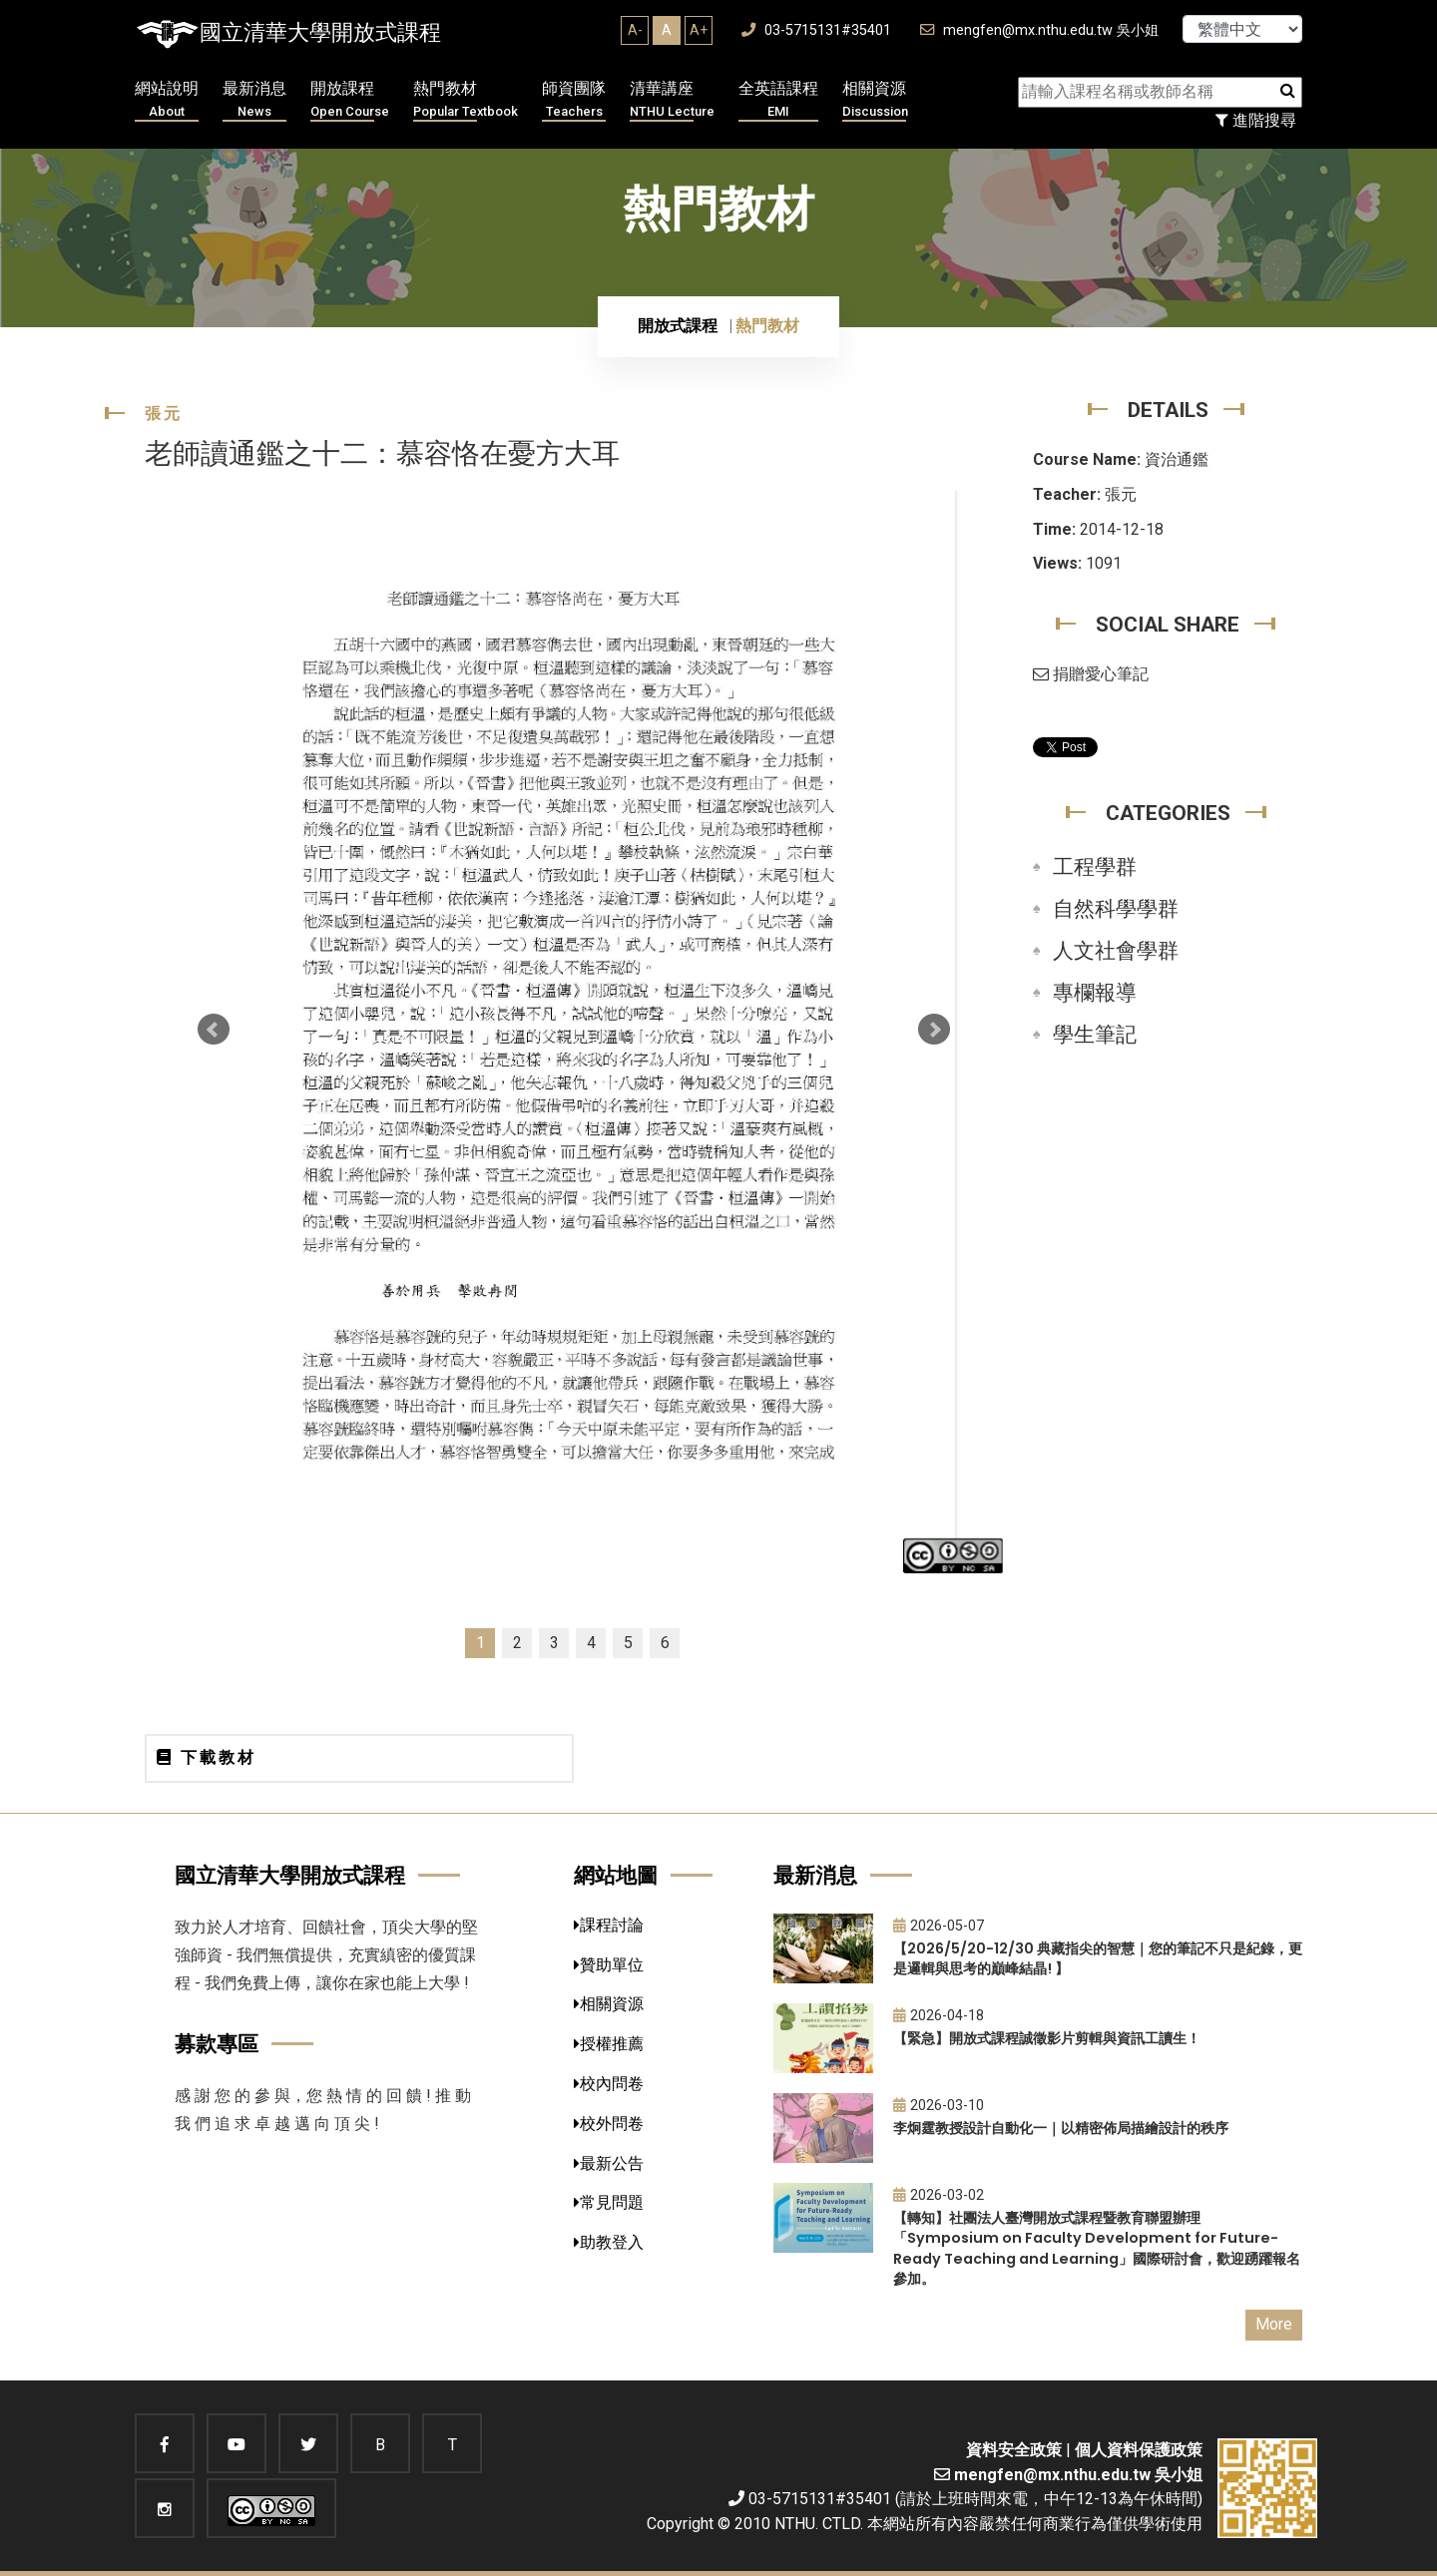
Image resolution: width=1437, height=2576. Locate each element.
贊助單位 (609, 1964)
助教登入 (609, 2242)
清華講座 (672, 100)
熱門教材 (465, 100)
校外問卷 (609, 2123)
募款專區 (216, 2043)
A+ (699, 30)
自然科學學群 (1116, 909)
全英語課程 (778, 100)
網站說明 (167, 100)
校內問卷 (609, 2083)
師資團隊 (574, 100)
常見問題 (609, 2202)
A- (635, 30)
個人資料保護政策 (1138, 2449)
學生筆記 (1095, 1035)
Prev (214, 1030)
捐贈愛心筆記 (1091, 673)
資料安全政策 (1014, 2449)
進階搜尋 (1255, 120)
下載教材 (206, 1757)
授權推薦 (609, 2043)
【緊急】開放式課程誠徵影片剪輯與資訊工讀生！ (1046, 2038)
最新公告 (609, 2163)
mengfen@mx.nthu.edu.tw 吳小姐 (1039, 30)
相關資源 (875, 100)
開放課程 (349, 100)
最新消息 (254, 100)
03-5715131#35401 (816, 30)
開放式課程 (678, 325)
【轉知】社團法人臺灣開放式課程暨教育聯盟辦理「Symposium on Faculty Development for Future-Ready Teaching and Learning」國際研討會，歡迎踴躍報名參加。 (1096, 2249)
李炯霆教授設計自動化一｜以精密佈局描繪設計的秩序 (1060, 2128)
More (1273, 2324)
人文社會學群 (1116, 951)
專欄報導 (1095, 993)
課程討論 (609, 1925)
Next (934, 1030)
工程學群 (1095, 867)
